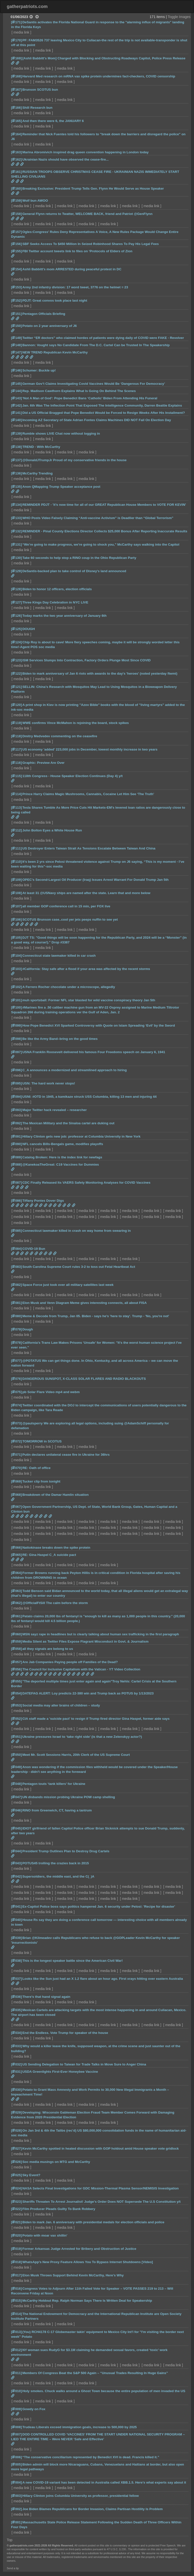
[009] (16, 2409)
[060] (16, 1634)
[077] (16, 1361)
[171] (16, 22)
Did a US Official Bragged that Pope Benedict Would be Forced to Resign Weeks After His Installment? (103, 413)
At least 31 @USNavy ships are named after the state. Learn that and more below (86, 893)
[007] (16, 2434)
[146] (16, 370)
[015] (16, 2300)
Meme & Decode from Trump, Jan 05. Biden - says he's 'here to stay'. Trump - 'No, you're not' (95, 1316)
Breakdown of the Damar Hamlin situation (55, 1495)
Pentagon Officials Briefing (43, 314)
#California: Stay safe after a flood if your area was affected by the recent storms (86, 969)
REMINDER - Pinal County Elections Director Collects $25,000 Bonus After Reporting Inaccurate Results (104, 531)
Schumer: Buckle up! (39, 370)
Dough (27, 1329)
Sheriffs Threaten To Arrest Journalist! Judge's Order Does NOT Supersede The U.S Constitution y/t (101, 2201)
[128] (16, 589)
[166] (16, 107)
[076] (16, 1379)
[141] (16, 413)
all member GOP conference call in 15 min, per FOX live (66, 906)
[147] (16, 352)
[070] (16, 1468)
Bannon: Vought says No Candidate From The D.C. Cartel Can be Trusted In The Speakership (96, 345)
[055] (16, 1681)
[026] (16, 2162)
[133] (16, 518)
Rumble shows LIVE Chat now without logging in (61, 433)
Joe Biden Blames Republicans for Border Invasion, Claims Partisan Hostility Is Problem (92, 2509)
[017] (16, 2275)
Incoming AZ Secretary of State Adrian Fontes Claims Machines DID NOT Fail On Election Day (96, 420)
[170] (16, 40)
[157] (16, 232)
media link (21, 32)
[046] (16, 1810)
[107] (16, 906)
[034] (16, 2033)
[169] (16, 58)
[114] (16, 794)
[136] (16, 473)
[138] (16, 447)
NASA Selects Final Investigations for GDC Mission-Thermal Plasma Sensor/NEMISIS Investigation (100, 2188)
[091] (16, 1136)
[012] (16, 2350)
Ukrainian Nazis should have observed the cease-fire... (65, 159)
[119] (16, 723)
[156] (16, 244)
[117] (16, 749)
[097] (16, 1052)
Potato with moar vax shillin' (44, 2235)
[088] (16, 1164)
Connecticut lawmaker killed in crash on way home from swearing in (76, 1231)
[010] (16, 2391)
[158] (16, 214)
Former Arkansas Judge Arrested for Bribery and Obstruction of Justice (79, 2249)
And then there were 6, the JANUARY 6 (53, 121)
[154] (16, 269)
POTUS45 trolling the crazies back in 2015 (55, 1863)
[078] (16, 1342)
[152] (16, 300)
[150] (16, 326)
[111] (16, 848)
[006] (16, 2457)
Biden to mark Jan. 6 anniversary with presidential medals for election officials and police (93, 2222)
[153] (16, 287)
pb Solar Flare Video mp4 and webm (51, 1392)
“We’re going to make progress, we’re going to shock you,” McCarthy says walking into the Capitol (100, 544)
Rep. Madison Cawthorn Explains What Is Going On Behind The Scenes (79, 391)
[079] (16, 1329)
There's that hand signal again (46, 1997)
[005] (16, 2464)
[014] (16, 2314)
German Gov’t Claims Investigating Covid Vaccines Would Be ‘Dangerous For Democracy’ (93, 384)
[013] (16, 2332)
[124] (16, 642)
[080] (16, 1316)
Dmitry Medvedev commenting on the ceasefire (59, 736)
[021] (16, 2222)
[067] (16, 1507)
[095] (16, 1083)
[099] (16, 1025)
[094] (16, 1096)
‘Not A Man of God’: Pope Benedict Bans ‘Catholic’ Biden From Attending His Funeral (89, 398)
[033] (16, 2046)
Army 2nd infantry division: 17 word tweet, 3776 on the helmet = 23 (75, 287)
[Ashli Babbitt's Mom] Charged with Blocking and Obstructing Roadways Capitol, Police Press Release (103, 58)
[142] (16, 405)
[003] (16, 2496)
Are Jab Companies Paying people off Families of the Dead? (70, 1662)
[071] (16, 1454)
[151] (16, 314)
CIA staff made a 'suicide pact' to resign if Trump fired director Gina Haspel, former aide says (95, 1719)
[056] (16, 1669)
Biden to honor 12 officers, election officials (57, 589)
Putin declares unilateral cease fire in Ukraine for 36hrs (66, 1454)
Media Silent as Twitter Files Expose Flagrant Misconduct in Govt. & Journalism (85, 1641)
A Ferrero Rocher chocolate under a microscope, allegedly (68, 987)
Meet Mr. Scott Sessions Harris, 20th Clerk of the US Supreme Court (76, 1755)
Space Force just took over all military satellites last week (68, 1285)
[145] (16, 384)
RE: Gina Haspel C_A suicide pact (49, 1555)
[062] (16, 1603)
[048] (16, 1784)
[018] (16, 2262)
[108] (16, 893)
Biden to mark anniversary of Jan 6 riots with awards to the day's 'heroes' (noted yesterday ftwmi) (99, 673)
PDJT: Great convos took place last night (54, 300)
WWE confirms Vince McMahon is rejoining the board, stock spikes (75, 723)
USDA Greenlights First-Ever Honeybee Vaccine (60, 2071)
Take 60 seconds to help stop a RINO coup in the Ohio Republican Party (79, 558)
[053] (16, 1705)
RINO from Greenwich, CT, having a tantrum (57, 1810)
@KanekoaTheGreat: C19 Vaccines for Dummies (60, 1164)
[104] (16, 955)
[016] (16, 2288)
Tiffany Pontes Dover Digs (43, 1200)
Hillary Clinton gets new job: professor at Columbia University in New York (81, 1136)
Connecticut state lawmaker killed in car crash (59, 955)
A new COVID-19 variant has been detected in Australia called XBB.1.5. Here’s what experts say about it (104, 2482)
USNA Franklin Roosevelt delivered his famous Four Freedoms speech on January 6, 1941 (93, 1052)
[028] (16, 2130)
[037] (16, 1979)
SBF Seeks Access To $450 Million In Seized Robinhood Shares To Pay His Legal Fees (90, 244)
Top (10, 2540)
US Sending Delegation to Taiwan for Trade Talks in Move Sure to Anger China (84, 2064)
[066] (16, 1547)
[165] (16, 121)
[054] (16, 1693)
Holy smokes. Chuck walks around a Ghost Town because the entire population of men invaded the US (103, 2391)
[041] (16, 1906)
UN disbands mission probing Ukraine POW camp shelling (68, 1797)
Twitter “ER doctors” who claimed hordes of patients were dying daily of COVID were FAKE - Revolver (103, 338)
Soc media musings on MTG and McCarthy (56, 2162)
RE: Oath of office (36, 1468)
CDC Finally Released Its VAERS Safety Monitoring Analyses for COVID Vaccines (86, 1182)
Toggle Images (179, 17)
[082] (16, 1285)
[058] (16, 1649)
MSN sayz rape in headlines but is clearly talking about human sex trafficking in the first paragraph (100, 1634)
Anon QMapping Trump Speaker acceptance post (61, 486)
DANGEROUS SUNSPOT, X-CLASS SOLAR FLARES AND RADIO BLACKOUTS (84, 1379)
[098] (16, 1039)
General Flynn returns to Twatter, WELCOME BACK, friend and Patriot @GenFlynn (87, 214)
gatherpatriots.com (27, 6)
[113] (16, 807)
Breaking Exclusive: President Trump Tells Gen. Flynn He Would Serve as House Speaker (93, 188)
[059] (16, 1641)
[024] (16, 2188)
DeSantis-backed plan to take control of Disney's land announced (74, 571)
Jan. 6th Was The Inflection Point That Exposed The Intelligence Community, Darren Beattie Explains (102, 405)
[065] (16, 1555)
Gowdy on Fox (33, 2409)
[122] (16, 673)
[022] (16, 2209)
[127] (16, 602)
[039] (16, 1938)
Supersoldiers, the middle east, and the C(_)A (58, 1876)
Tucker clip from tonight (41, 1481)
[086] (16, 1200)
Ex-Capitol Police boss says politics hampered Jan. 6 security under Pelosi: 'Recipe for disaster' (98, 1906)
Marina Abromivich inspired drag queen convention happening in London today (85, 152)
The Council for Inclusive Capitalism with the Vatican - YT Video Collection (81, 1669)
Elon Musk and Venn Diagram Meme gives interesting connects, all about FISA (84, 1303)
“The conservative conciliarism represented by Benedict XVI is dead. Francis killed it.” (90, 2457)
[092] (16, 1123)
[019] (16, 2249)
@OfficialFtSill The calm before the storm (55, 1603)
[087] (16, 1182)
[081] (16, 1303)
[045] (16, 1828)
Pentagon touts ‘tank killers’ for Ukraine (53, 1784)
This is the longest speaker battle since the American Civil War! (72, 1960)
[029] (16, 2112)
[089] (16, 1157)
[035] (16, 2010)
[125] (16, 629)
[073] (16, 1423)
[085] (16, 1231)
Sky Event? (31, 2175)
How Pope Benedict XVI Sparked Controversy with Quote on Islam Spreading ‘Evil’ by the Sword (98, 1025)
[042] (16, 1876)
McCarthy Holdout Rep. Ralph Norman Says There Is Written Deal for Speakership (87, 2300)
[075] (16, 1392)
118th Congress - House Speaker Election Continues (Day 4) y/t (72, 776)
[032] (16, 2064)
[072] (16, 1441)
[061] (16, 1616)
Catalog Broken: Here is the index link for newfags (62, 1157)
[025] (16, 2175)
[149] (16, 338)
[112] (16, 830)
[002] (16, 2509)
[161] (16, 172)
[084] (16, 1249)
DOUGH (28, 629)
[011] (16, 2373)
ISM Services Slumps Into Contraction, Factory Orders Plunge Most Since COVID (86, 660)
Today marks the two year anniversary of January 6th (64, 616)
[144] (16, 391)
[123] (16, 660)
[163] (16, 152)
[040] (16, 1920)
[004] (16, 2482)
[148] (16, 345)
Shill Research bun (37, 107)
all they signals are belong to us (47, 1649)
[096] (16, 1070)
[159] (16, 200)
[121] (16, 687)
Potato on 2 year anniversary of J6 (49, 326)
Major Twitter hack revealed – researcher (54, 1110)
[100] (16, 1007)
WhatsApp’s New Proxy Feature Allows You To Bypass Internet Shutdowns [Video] (87, 2262)
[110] (16, 862)
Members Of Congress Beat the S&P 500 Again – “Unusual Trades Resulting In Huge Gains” (95, 2373)
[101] (16, 1000)
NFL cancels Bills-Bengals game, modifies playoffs (62, 1144)
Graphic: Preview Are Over (43, 763)
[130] (16, 558)
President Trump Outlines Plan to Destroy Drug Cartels (65, 1851)
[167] (16, 89)
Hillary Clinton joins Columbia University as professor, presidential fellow (80, 2496)
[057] (16, 1662)
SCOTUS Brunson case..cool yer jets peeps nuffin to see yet (70, 919)
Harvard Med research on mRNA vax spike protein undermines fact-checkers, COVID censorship (98, 76)
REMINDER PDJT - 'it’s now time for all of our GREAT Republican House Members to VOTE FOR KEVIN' (104, 505)
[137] (16, 460)
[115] (16, 776)
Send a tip (13, 2568)
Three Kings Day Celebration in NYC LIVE (55, 602)
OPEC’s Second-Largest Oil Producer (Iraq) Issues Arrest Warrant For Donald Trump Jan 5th (95, 880)
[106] (16, 919)
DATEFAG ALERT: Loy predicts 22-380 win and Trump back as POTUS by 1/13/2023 (88, 1693)
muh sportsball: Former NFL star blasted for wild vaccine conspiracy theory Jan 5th (88, 1000)
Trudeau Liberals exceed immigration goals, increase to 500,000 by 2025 (79, 2427)
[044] (16, 1851)
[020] (16, 2235)
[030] (16, 2090)
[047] (16, 1797)
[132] (16, 531)
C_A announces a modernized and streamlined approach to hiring (74, 1070)
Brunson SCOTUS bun (40, 89)
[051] (16, 1737)
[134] (16, 505)
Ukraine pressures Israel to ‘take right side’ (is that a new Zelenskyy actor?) (82, 1737)
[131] (16, 544)
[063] (16, 1591)
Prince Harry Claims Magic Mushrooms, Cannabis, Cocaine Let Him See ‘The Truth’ (88, 794)
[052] (16, 1719)
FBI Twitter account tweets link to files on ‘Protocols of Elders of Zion (77, 251)
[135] (16, 486)
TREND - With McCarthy (41, 447)
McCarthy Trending (37, 473)
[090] (16, 1144)
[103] (16, 969)
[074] (16, 1405)
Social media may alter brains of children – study (61, 1705)
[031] (16, 2071)
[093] (16, 1110)
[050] (16, 1755)
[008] (16, 2427)
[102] (16, 987)
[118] (16, 736)
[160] (16, 188)
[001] (16, 2522)
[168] (16, 76)
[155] (16, 251)
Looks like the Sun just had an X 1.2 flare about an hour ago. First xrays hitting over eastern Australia (102, 1979)
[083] (16, 1267)
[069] (16, 1481)
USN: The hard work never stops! (48, 1083)
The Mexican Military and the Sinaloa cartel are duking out (68, 1123)
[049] (16, 1767)
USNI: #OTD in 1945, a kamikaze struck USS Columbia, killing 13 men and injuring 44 (89, 1096)
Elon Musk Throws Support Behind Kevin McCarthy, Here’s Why (73, 2275)
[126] (16, 616)
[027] (16, 2148)
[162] (16, 159)
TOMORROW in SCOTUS (42, 1441)
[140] (16, 420)
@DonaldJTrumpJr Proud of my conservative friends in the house (74, 460)
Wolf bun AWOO (35, 200)
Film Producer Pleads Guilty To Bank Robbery (58, 2209)
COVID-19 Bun (33, 1249)
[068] (16, 1495)
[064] (16, 1573)
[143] (16, 398)
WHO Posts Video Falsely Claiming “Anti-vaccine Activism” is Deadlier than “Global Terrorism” (97, 518)
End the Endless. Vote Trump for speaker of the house (65, 2033)
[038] (16, 1960)
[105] (16, 937)
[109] (16, 880)
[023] (16, 2201)
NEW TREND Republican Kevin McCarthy (55, 352)
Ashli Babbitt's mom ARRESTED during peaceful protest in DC (71, 269)
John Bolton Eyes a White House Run (52, 830)
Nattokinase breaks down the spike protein (56, 1547)
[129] (16, 571)
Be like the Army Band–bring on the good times (60, 1039)
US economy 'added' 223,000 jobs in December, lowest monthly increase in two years (89, 749)
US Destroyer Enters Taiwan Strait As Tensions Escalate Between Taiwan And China (88, 848)
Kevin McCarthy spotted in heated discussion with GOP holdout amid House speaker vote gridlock (100, 2148)
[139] (16, 433)
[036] (16, 1997)
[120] (16, 705)
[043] (16, 1863)
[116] (16, 763)
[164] (16, 134)
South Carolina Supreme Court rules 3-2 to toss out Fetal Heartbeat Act (78, 1267)
